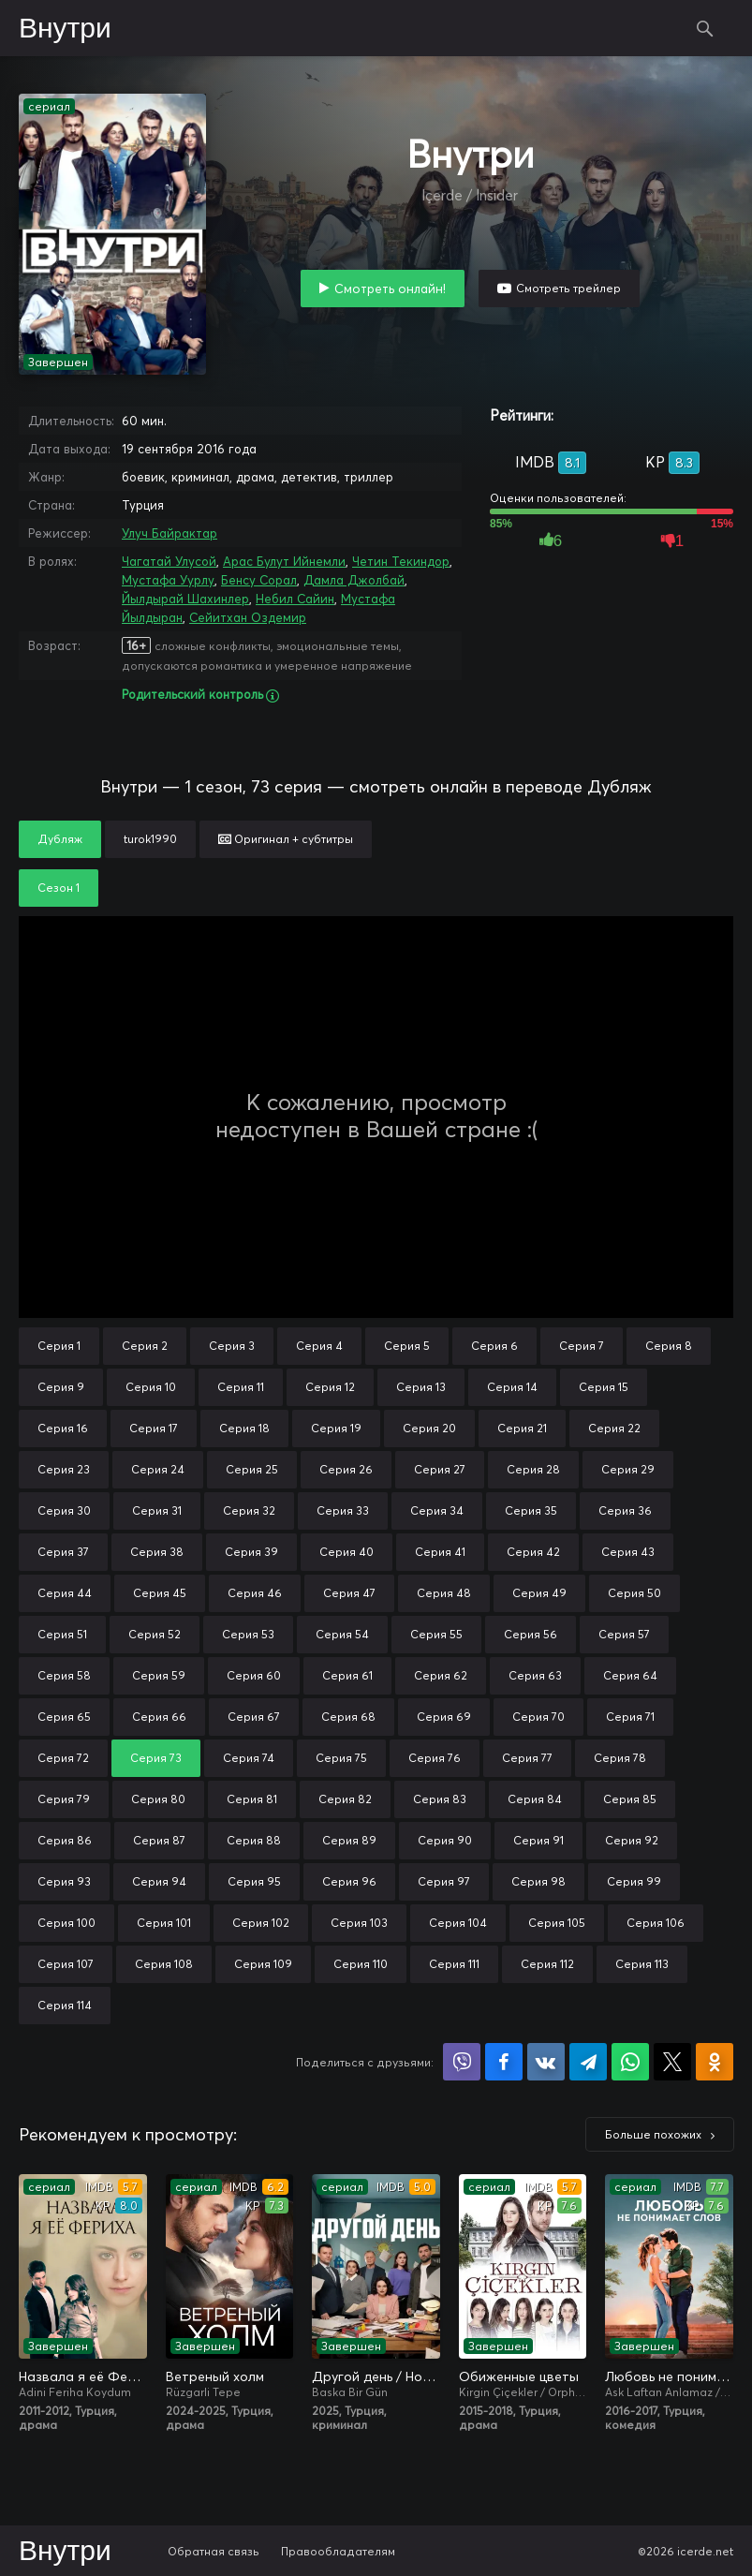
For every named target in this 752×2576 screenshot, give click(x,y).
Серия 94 (159, 1881)
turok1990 (150, 839)
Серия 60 (254, 1675)
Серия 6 (494, 1346)
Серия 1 (59, 1346)
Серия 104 (458, 1923)
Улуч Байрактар (169, 533)
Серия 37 (63, 1552)
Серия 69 (444, 1717)
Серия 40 (346, 1552)
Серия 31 (157, 1510)
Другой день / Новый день (376, 2376)
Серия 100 (66, 1923)
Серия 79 (63, 1799)
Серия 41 (440, 1552)
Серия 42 (533, 1552)
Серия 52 (154, 1634)
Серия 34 (437, 1510)
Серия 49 (539, 1593)
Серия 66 (159, 1717)
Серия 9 (60, 1387)
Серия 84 (535, 1799)
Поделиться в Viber (461, 2061)
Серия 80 (158, 1799)
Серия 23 (63, 1469)
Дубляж (59, 839)
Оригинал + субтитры (285, 839)
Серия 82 (345, 1799)
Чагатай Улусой (169, 561)
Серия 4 (319, 1346)
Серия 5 (407, 1346)
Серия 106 (656, 1923)
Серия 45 (159, 1593)
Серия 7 (581, 1346)
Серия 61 (347, 1675)
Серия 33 (343, 1510)
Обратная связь (213, 2551)
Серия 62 (440, 1675)
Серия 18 (244, 1428)
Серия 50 (634, 1593)
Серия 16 (62, 1428)
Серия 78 (620, 1758)
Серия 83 (439, 1799)
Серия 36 (625, 1510)
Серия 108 (164, 1964)
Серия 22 (614, 1428)
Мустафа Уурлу (168, 579)
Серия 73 (156, 1758)
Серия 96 (349, 1881)
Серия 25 (252, 1469)
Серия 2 (145, 1346)
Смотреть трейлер (568, 288)
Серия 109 (263, 1964)
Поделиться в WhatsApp (630, 2061)
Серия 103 (359, 1923)
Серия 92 (631, 1840)
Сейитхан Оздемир (247, 617)
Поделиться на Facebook (504, 2061)
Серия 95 (254, 1881)
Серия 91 (538, 1840)
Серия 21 (522, 1428)
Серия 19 (336, 1428)
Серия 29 (628, 1469)
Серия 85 (629, 1799)
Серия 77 (527, 1758)
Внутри (65, 29)
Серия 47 (349, 1593)
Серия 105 (556, 1923)
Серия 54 (342, 1634)
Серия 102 (260, 1923)
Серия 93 (64, 1881)
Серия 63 (535, 1675)
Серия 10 (150, 1387)
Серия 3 (232, 1346)
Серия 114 (64, 2005)
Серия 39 (251, 1552)
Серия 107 (65, 1964)
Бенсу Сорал (259, 579)
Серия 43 (628, 1552)
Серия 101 (164, 1923)
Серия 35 (531, 1510)
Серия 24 (157, 1469)
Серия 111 (454, 1964)
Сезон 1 (58, 888)
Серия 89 (349, 1840)
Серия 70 (538, 1717)
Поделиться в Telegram (588, 2061)
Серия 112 (547, 1964)
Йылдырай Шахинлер (185, 598)
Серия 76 (434, 1758)
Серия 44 (64, 1593)
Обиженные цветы (519, 2376)
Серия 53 (248, 1634)
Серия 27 (439, 1469)
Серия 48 (444, 1593)
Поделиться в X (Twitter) (672, 2061)
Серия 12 (330, 1387)
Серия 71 (630, 1717)
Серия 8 (668, 1346)
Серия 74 (248, 1758)
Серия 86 (64, 1840)
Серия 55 (436, 1634)
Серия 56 (530, 1634)
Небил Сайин (295, 598)
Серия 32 (249, 1510)
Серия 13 (421, 1387)
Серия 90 (445, 1840)
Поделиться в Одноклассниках (714, 2061)
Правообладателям (338, 2551)
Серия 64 (630, 1675)
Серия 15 (603, 1387)
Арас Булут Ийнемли (284, 561)
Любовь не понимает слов (669, 2376)
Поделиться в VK (546, 2061)
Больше (653, 2134)
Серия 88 (254, 1840)
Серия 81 (252, 1799)
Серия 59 (158, 1675)
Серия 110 (360, 1964)
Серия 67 (254, 1717)
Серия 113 (642, 1964)
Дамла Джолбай (354, 579)
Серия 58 (64, 1675)
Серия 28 (533, 1469)
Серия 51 (62, 1634)
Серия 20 (429, 1428)
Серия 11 (240, 1387)
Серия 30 (64, 1510)
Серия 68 (348, 1717)
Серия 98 (538, 1881)
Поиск (705, 28)
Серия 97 (444, 1881)
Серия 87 (159, 1840)
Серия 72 (63, 1758)
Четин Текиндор (401, 561)
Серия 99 (634, 1881)
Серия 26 (346, 1469)
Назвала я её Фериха (83, 2376)
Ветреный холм (215, 2376)
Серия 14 (512, 1387)
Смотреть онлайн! (390, 288)
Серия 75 (341, 1758)
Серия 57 (624, 1634)
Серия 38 (157, 1552)
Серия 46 (255, 1593)
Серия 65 (64, 1717)
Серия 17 (153, 1428)
